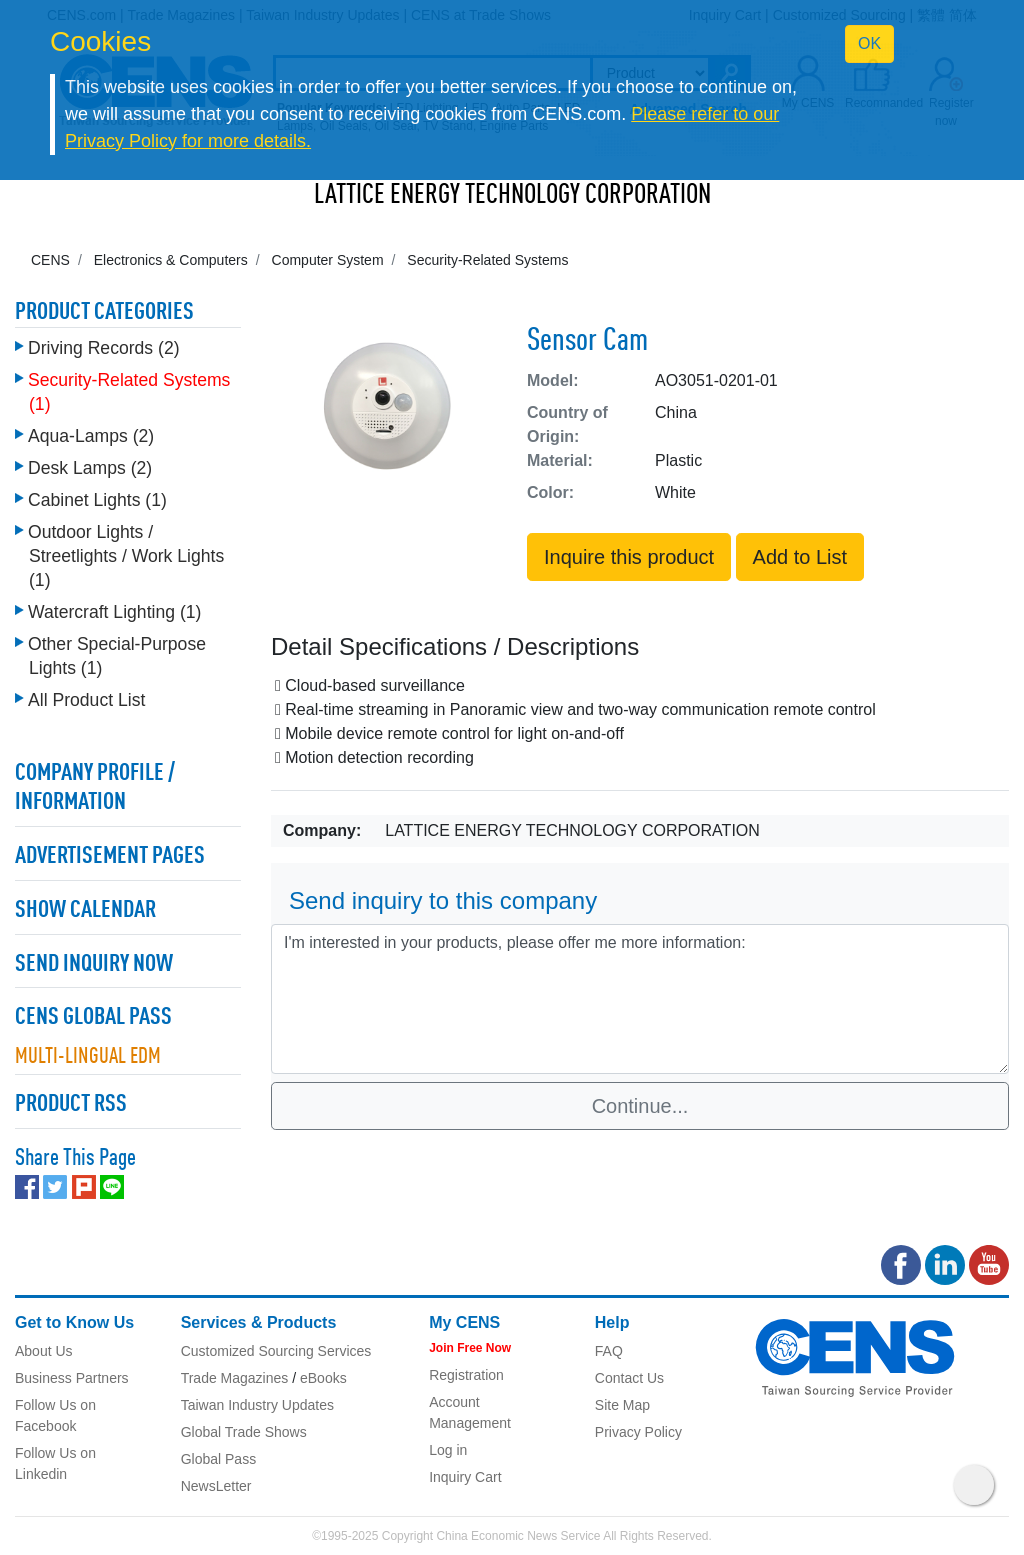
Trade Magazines (235, 1378)
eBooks (323, 1378)
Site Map (622, 1405)
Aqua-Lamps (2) (91, 436)
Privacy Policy (638, 1432)
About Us (44, 1351)
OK (869, 43)
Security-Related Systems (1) (129, 392)
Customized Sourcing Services (276, 1351)
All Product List (86, 700)
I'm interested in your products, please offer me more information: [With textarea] (640, 999)
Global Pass (218, 1459)
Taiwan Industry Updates (257, 1405)
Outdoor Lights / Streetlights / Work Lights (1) (126, 556)
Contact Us (629, 1378)
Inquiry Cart (465, 1477)
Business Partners (72, 1378)
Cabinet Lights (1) (97, 500)
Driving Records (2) (104, 348)
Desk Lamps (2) (90, 468)
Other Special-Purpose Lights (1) (117, 656)
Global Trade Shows (244, 1432)
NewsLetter (216, 1486)
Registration (466, 1375)
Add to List (800, 557)
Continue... (640, 1106)
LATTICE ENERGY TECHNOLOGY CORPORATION (512, 196)
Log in (448, 1450)
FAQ (609, 1351)
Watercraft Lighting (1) (114, 612)
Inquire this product (629, 557)
